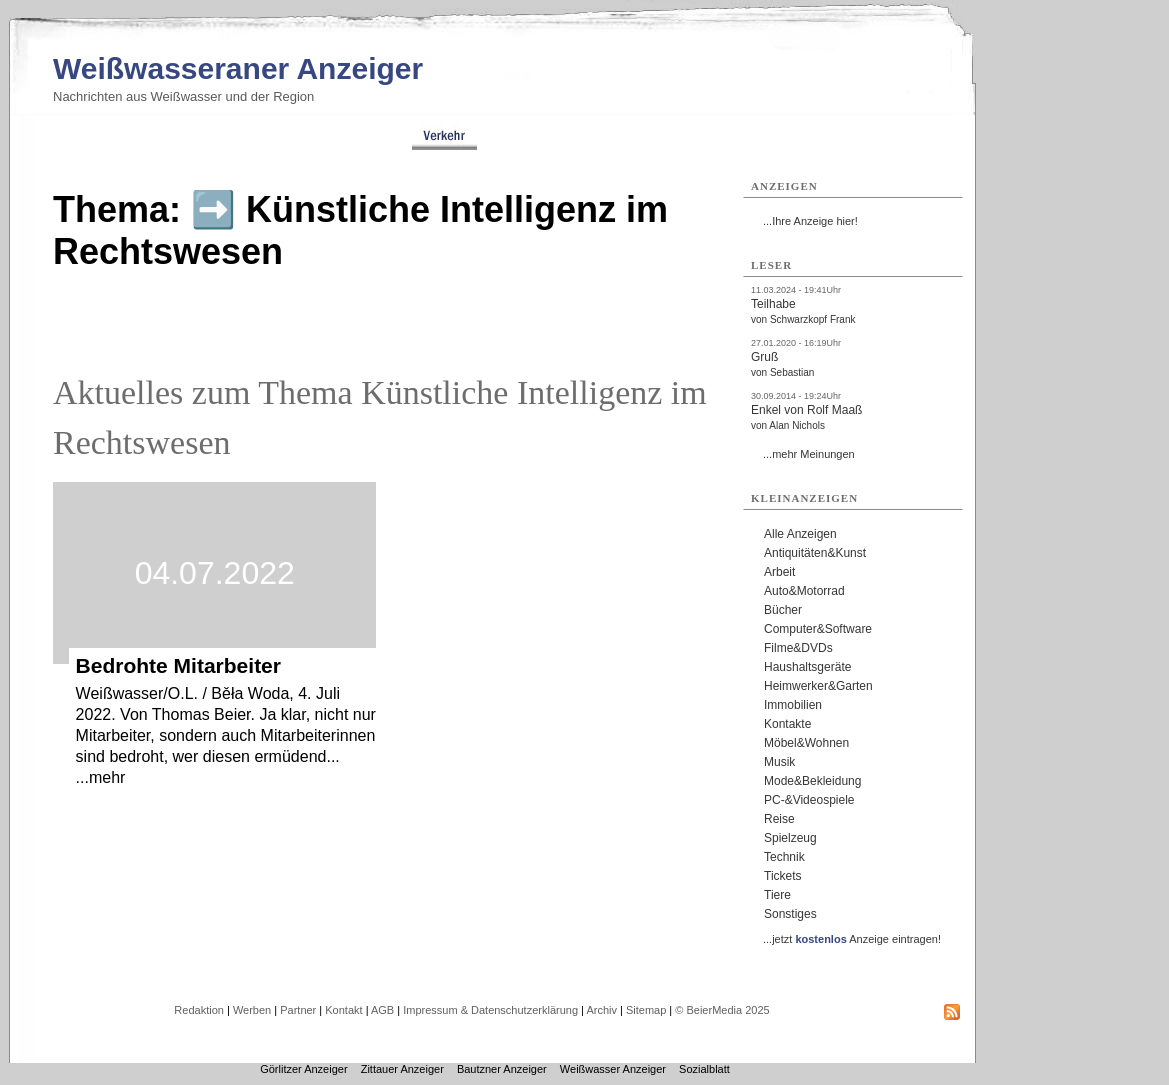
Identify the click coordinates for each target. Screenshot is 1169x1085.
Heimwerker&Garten (818, 686)
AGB (382, 1010)
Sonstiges (790, 914)
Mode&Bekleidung (812, 781)
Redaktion (199, 1010)
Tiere (777, 895)
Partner (298, 1010)
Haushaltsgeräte (807, 667)
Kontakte (787, 724)
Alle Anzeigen (800, 534)
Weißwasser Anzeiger (613, 1069)
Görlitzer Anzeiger (303, 1069)
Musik (779, 762)
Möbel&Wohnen (806, 743)
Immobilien (793, 705)
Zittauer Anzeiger (402, 1069)
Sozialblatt (704, 1069)
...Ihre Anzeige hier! (810, 221)
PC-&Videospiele (809, 800)
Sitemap (646, 1010)
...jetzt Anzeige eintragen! (852, 939)
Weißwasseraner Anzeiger (238, 68)
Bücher (783, 610)
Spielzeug (790, 838)
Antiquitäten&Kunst (815, 553)
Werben (252, 1010)
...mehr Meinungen (809, 454)
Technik (784, 857)
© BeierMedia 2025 (722, 1010)
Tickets (783, 876)
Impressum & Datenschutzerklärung (490, 1010)
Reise (779, 819)
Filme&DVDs (798, 648)
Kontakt (343, 1010)
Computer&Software (818, 629)
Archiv (601, 1010)
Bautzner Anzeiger (502, 1069)
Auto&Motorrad (804, 591)
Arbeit (779, 572)
